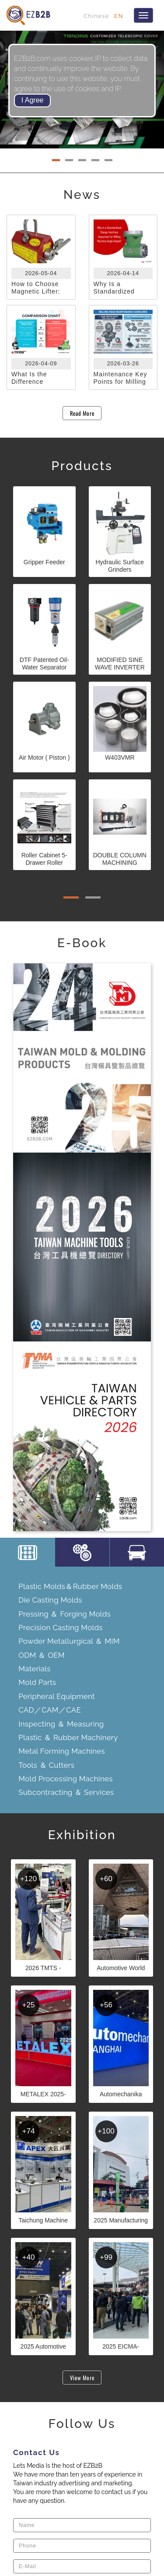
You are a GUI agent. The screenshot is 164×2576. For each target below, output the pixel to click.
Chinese (96, 15)
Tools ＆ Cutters (46, 1765)
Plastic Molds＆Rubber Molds (70, 1586)
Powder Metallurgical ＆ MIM (69, 1641)
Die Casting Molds (50, 1600)
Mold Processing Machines (65, 1778)
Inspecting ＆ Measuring (61, 1724)
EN (118, 15)
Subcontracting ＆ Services (66, 1792)
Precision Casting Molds (60, 1627)
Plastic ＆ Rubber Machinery (68, 1737)
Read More (82, 413)
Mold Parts (37, 1682)
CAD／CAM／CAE (49, 1710)
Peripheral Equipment (56, 1696)
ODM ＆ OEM (41, 1655)
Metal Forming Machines (61, 1751)
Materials (34, 1668)
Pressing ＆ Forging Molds (64, 1614)
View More (82, 2377)
